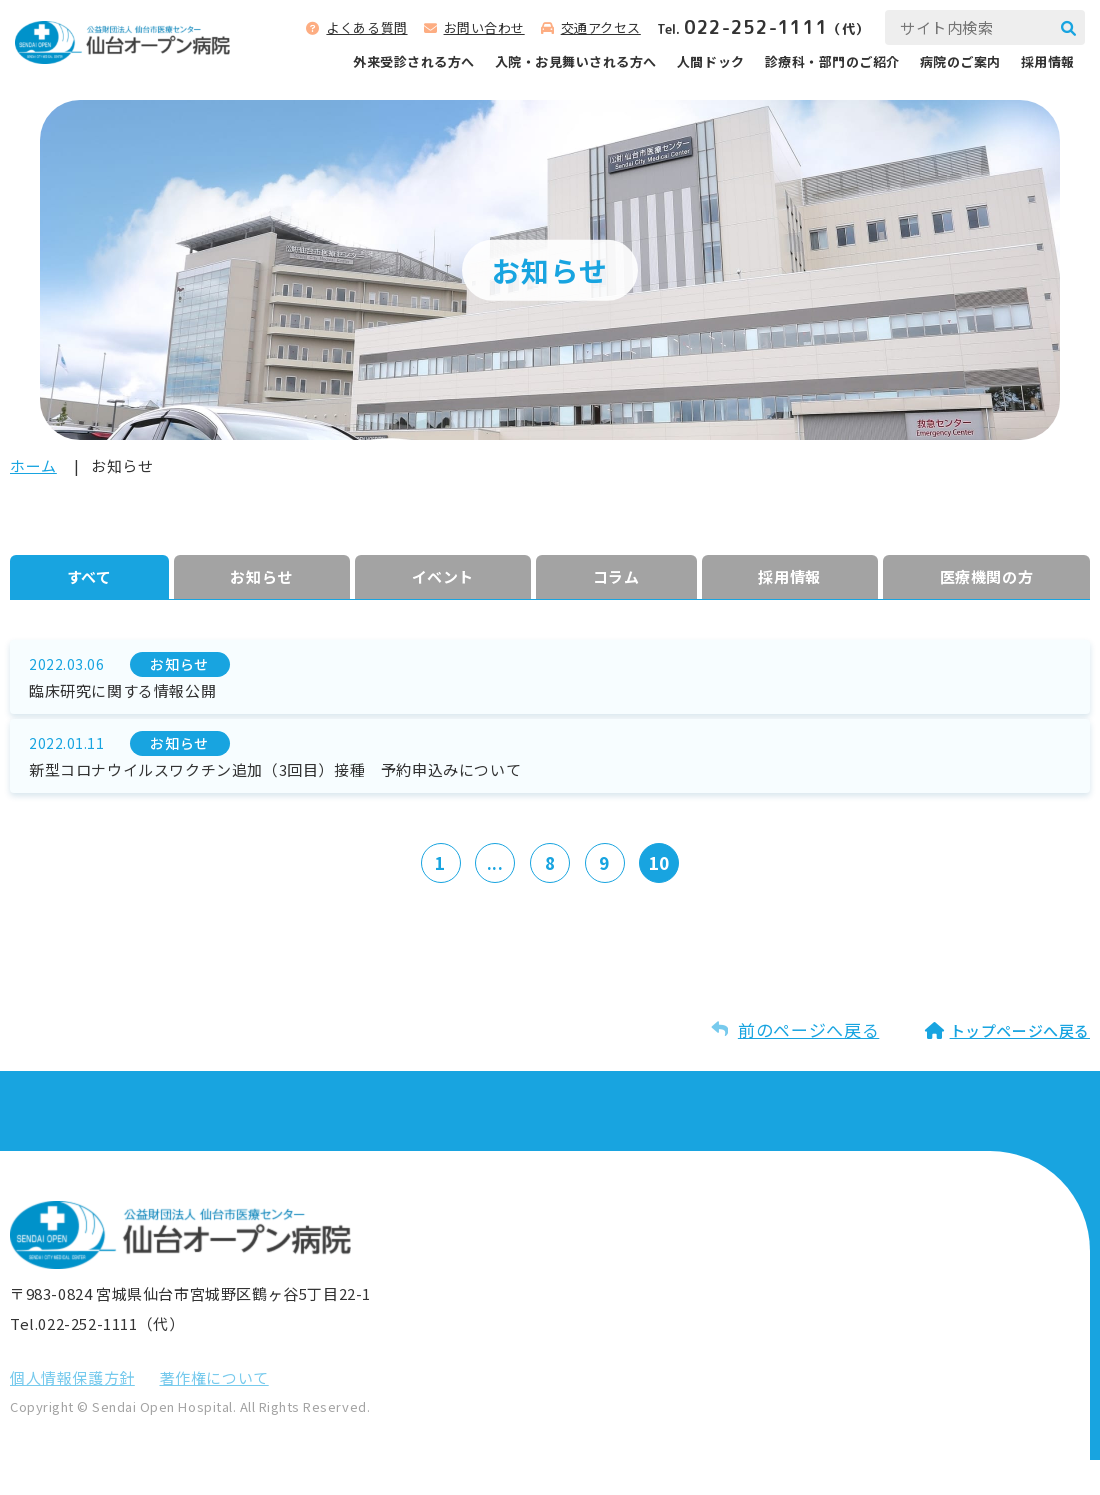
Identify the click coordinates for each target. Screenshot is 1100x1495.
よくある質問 (366, 27)
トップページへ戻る (1020, 1065)
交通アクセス (601, 27)
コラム (613, 579)
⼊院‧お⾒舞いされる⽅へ (576, 61)
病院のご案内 (960, 61)
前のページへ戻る (808, 1064)
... (490, 895)
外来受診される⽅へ (414, 61)
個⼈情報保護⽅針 (72, 1412)
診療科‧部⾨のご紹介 (832, 61)
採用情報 (1048, 61)
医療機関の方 (984, 579)
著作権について (214, 1412)
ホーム (33, 465)
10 (670, 895)
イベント (441, 579)
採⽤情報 (785, 579)
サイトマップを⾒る (844, 1273)
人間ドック (711, 61)
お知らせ (259, 579)
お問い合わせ (484, 27)
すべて (88, 579)
